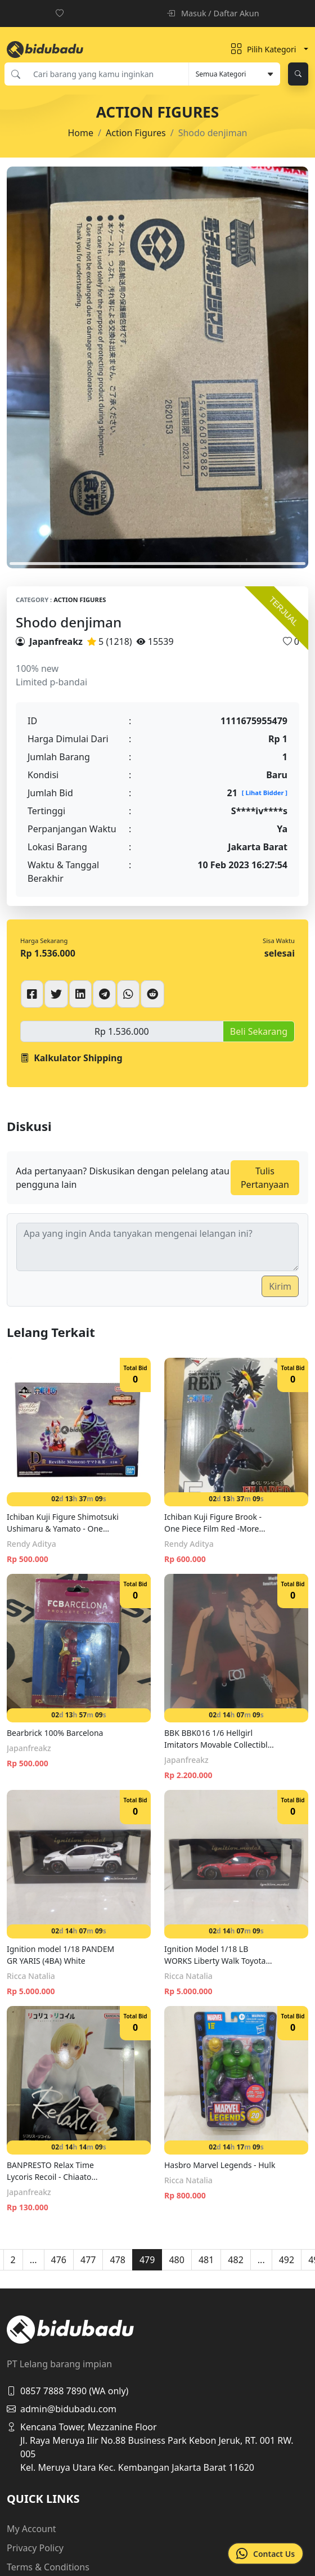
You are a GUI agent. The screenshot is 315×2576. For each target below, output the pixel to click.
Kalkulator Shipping (71, 1058)
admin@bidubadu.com (61, 2409)
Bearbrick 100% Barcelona (55, 1732)
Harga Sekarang (44, 940)
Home (81, 133)
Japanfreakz (56, 641)
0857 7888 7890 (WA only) (67, 2391)
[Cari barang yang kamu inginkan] (107, 74)
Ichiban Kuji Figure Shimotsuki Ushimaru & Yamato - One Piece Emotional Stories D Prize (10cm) (63, 1522)
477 (88, 2260)
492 (286, 2260)
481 (206, 2260)
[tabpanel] (157, 368)
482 (235, 2260)
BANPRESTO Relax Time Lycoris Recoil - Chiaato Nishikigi (50, 2171)
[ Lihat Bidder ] (264, 792)
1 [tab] (157, 563)
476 (58, 2260)
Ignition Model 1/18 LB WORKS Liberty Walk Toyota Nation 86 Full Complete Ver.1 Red (218, 1955)
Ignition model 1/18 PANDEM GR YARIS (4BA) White (60, 1955)
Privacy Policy (35, 2548)
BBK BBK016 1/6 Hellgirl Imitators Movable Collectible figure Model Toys (218, 1739)
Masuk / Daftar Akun (212, 13)
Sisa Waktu (279, 940)
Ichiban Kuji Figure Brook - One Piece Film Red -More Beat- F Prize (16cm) (213, 1522)
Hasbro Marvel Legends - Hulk (219, 2165)
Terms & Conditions (48, 2567)
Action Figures (136, 133)
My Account (31, 2529)
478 (117, 2260)
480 (176, 2260)
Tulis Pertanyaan (265, 1178)
